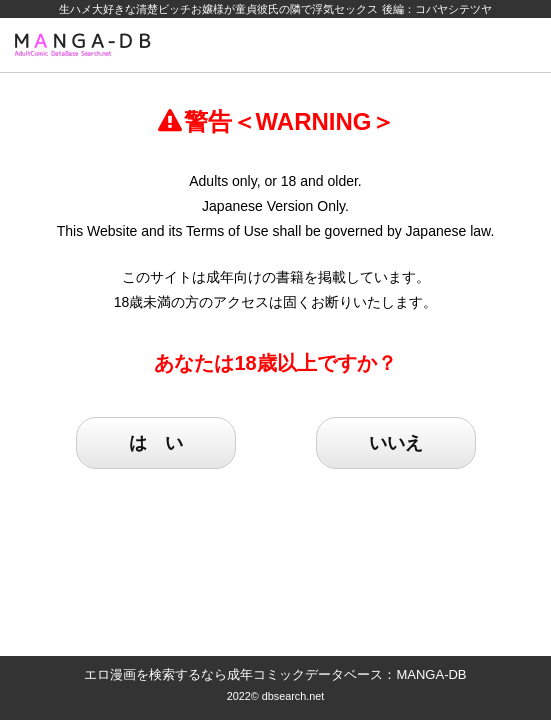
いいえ (396, 443)
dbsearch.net (293, 696)
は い (156, 443)
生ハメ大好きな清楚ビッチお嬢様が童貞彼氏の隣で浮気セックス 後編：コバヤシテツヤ (275, 9)
